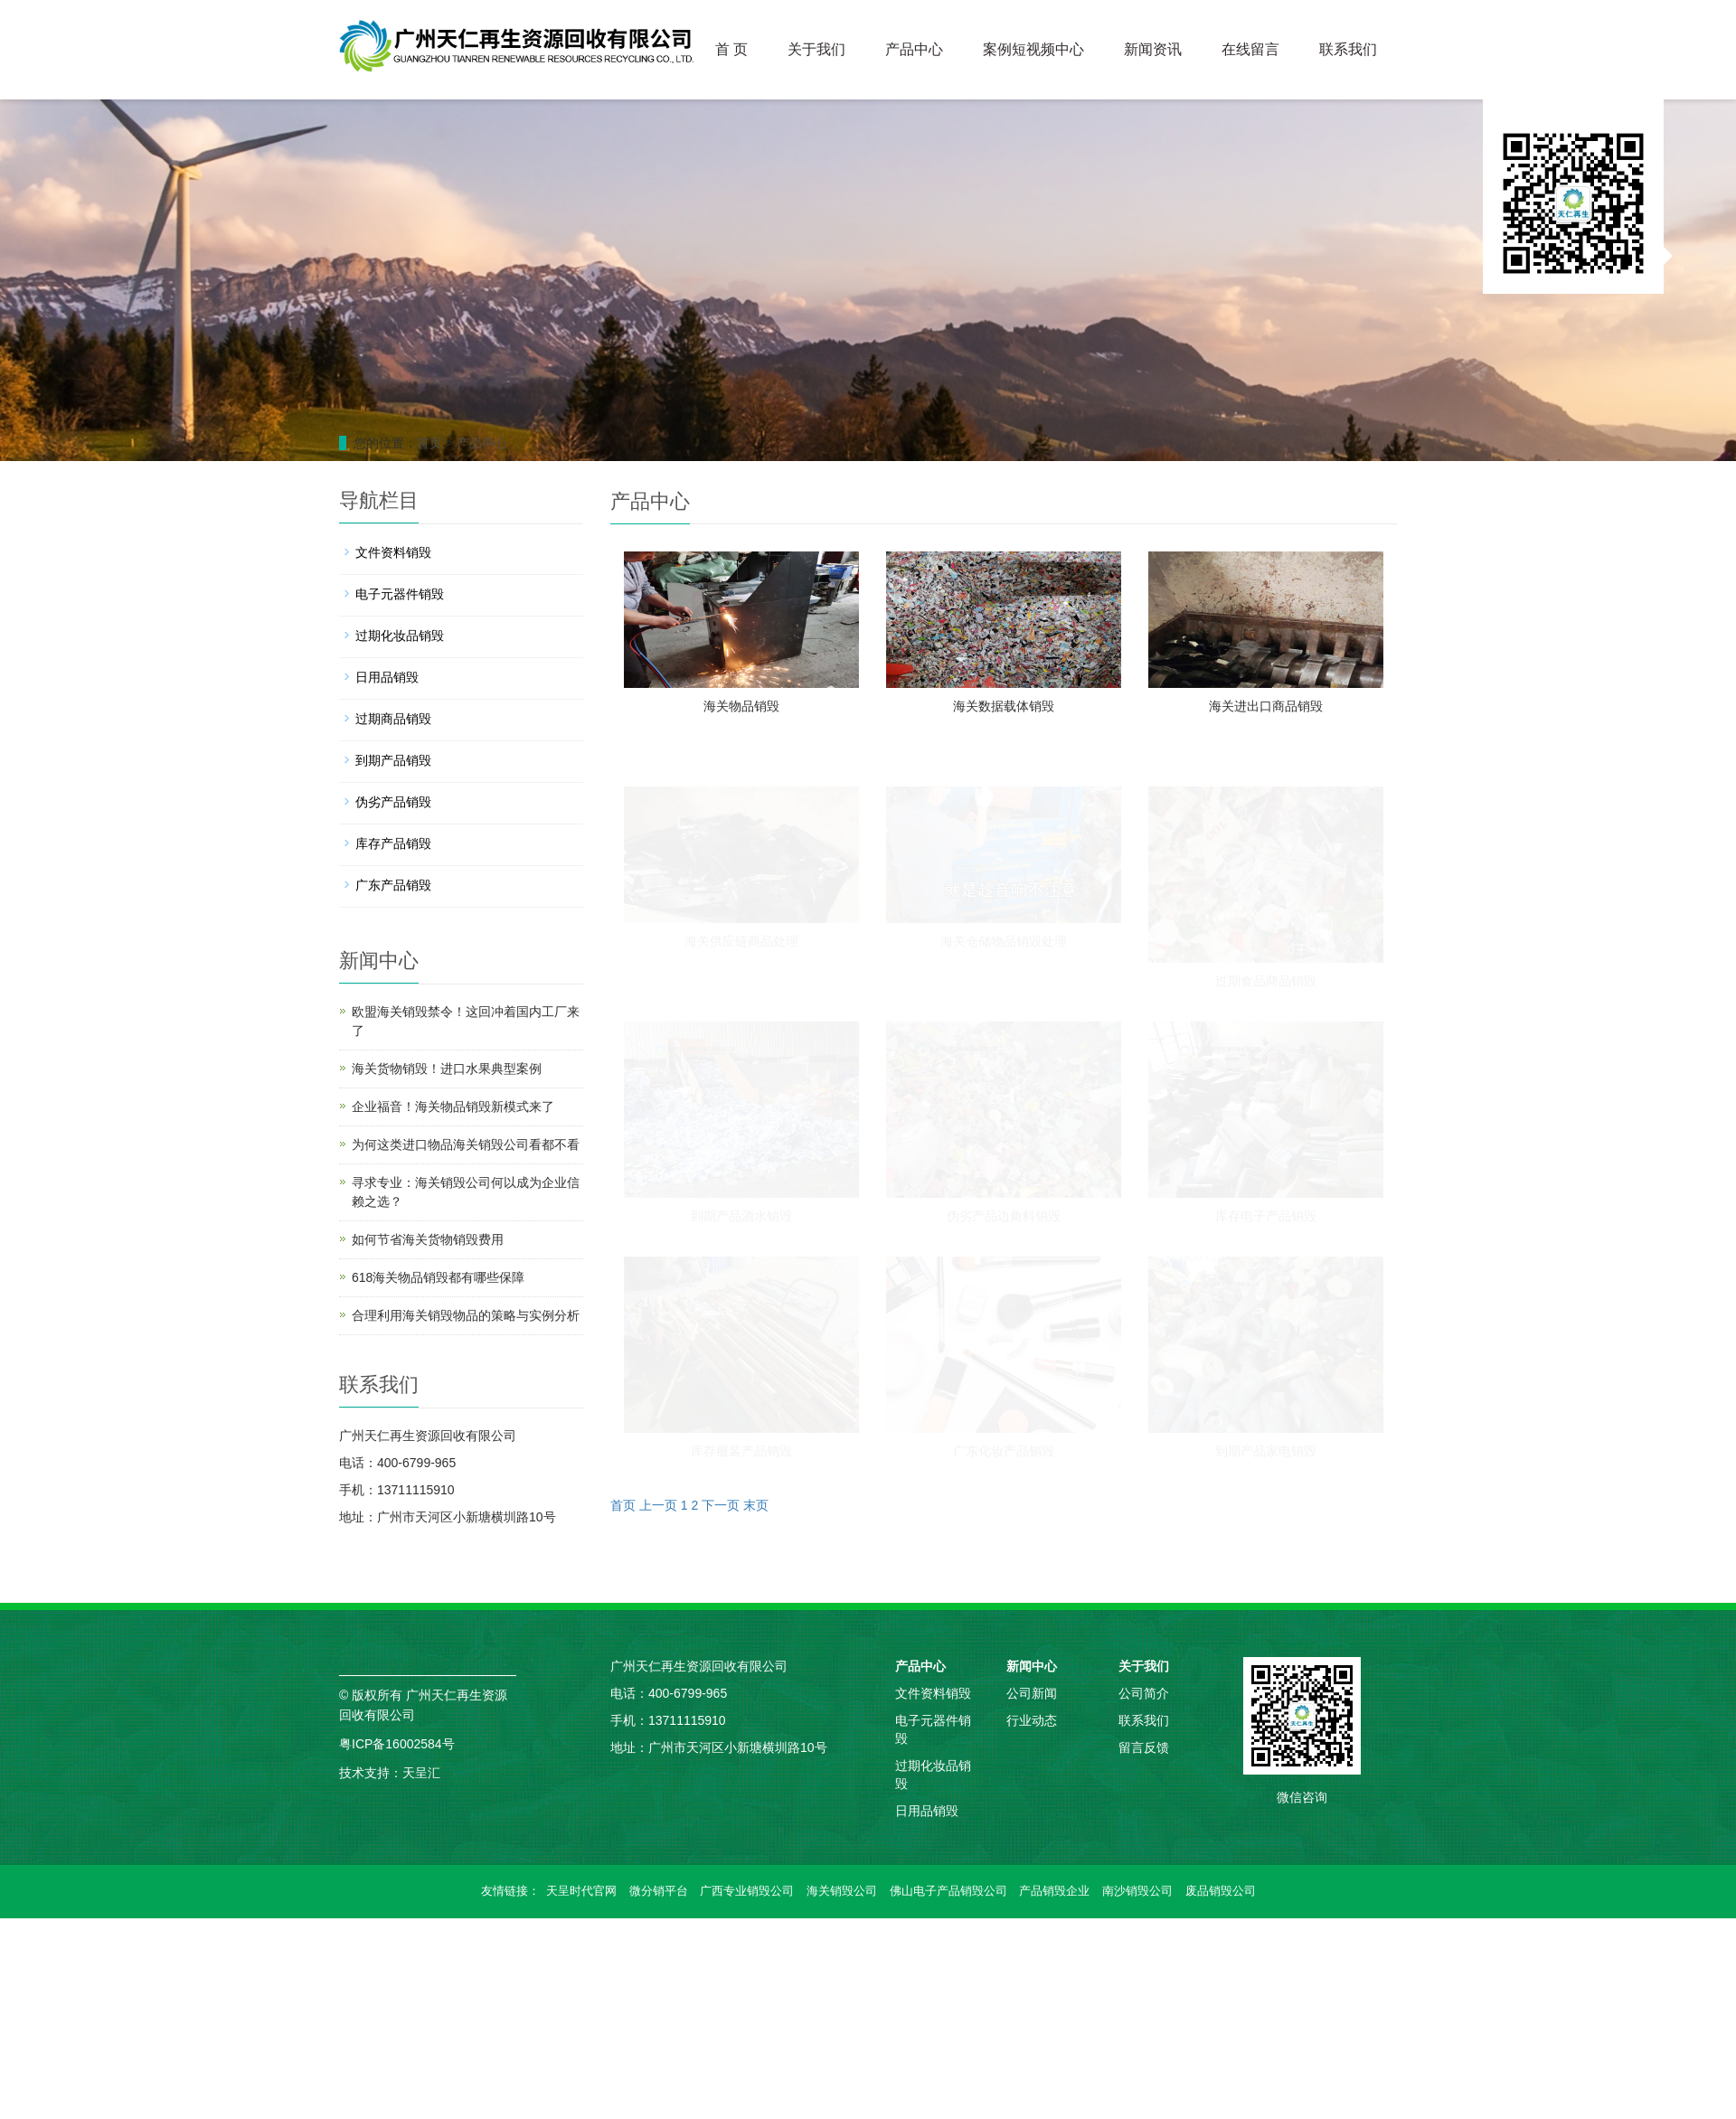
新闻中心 (1031, 1666)
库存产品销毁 (393, 843)
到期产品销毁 (393, 760)
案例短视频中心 (1033, 49)
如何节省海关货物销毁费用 (428, 1239)
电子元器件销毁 (399, 594)
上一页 (658, 1505)
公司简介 (1143, 1693)
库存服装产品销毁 (741, 1451)
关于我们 (816, 49)
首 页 (731, 49)
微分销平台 (658, 1891)
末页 (756, 1505)
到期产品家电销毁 (1265, 1451)
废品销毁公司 (1220, 1891)
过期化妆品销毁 (399, 635)
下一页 (721, 1505)
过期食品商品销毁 (1265, 981)
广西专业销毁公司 (747, 1891)
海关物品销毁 (741, 706)
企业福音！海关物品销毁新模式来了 (453, 1106)
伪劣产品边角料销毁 (1004, 1216)
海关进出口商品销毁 (1266, 706)
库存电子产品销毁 (1265, 1216)
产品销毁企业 (1054, 1891)
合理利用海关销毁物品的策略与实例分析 (466, 1315)
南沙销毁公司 (1137, 1891)
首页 (429, 443)
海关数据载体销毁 (1003, 706)
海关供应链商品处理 (741, 941)
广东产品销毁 (393, 885)
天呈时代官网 (581, 1891)
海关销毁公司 (842, 1891)
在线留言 (1250, 49)
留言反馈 (1143, 1747)
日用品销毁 (387, 677)
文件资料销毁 (393, 552)
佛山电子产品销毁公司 (948, 1891)
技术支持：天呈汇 (389, 1773)
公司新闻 (1031, 1693)
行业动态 (1031, 1720)
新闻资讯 (1153, 49)
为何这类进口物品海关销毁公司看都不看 (466, 1144)
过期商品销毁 (393, 718)
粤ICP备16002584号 (397, 1744)
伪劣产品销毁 (393, 802)
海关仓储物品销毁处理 (1003, 941)
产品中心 (914, 49)
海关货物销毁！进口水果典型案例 (447, 1068)
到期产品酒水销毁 (741, 1216)
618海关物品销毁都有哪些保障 (438, 1277)
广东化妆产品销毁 (1003, 1451)
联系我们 (1348, 49)
